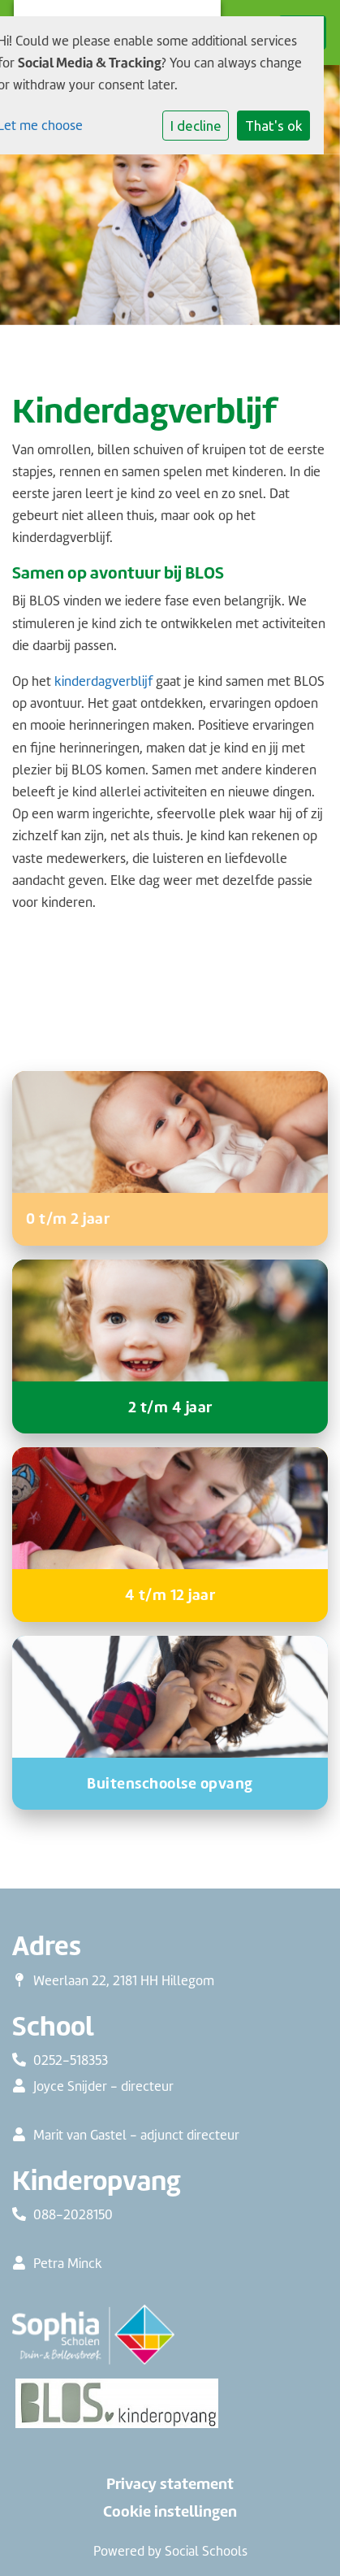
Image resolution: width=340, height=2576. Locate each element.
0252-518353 (70, 2060)
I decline (196, 125)
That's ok (274, 125)
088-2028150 (73, 2214)
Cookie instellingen (170, 2512)
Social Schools (206, 2551)
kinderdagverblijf (103, 681)
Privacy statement (170, 2484)
